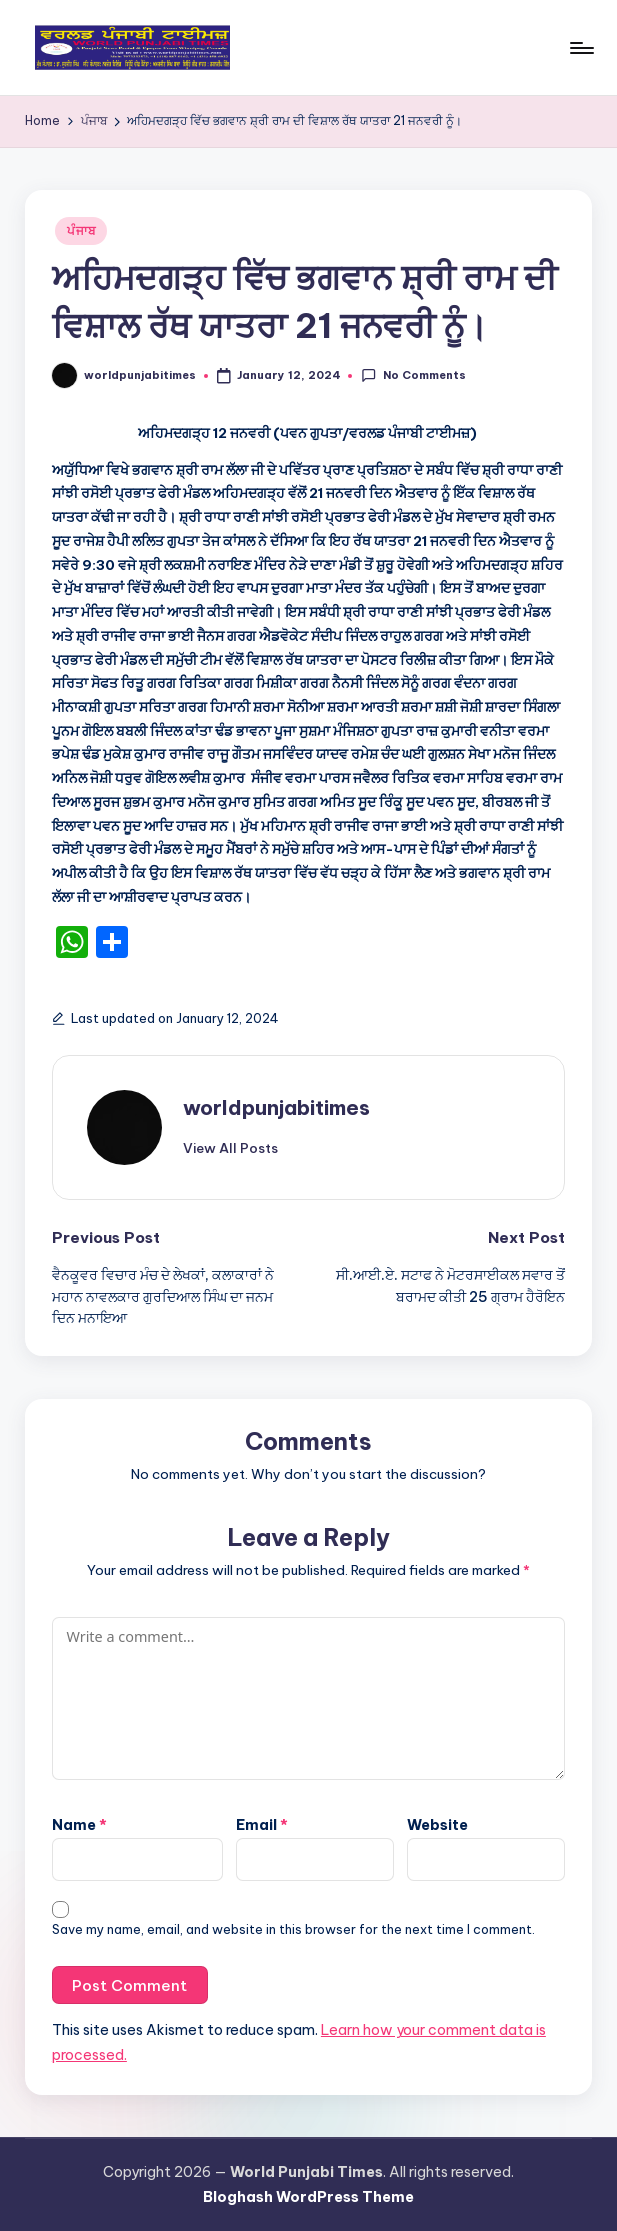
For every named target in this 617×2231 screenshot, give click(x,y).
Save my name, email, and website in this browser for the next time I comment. (293, 1929)
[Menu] (580, 48)
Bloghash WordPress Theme (308, 2197)
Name (79, 1825)
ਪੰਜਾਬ (81, 230)
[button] (230, 1148)
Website (437, 1825)
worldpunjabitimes (276, 1107)
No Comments (413, 375)
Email (262, 1825)
